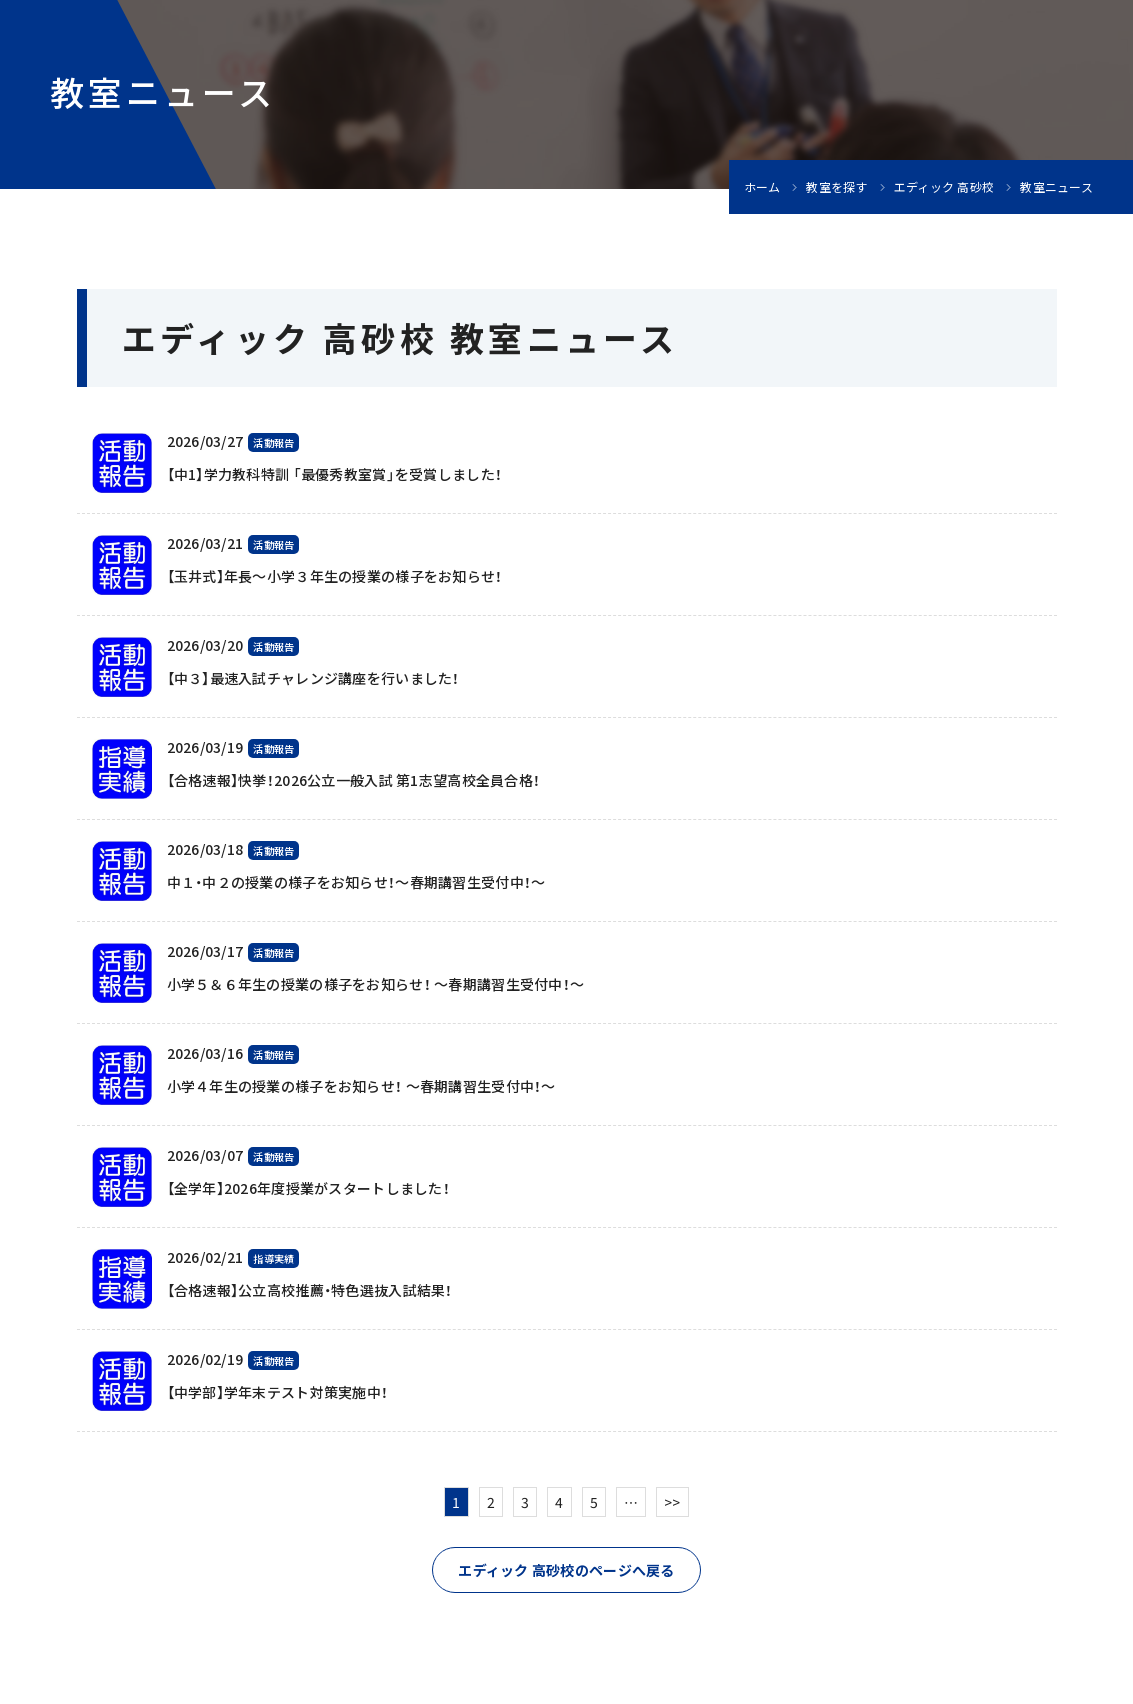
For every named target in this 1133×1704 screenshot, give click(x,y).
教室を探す (836, 187)
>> (672, 1502)
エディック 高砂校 (944, 187)
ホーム (762, 187)
